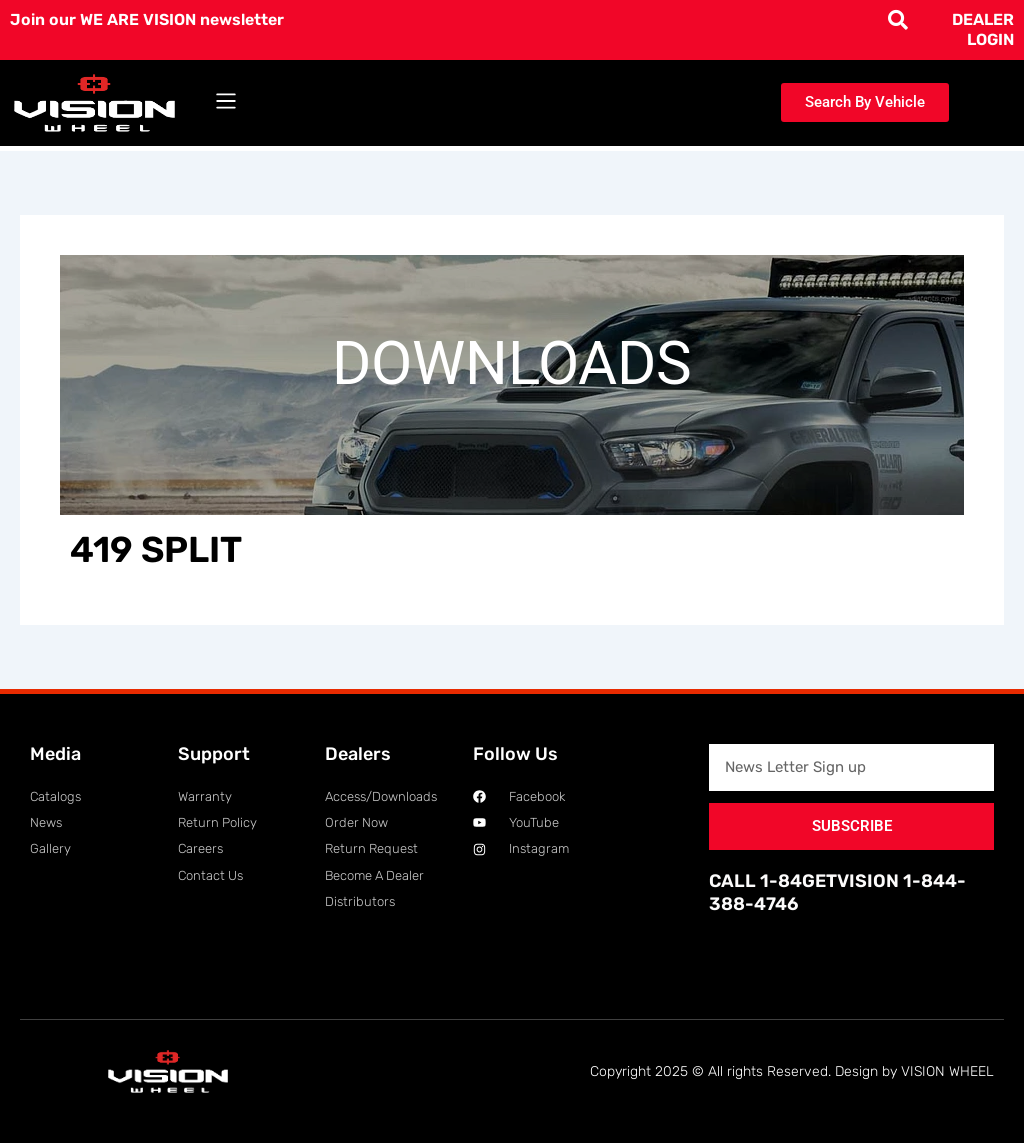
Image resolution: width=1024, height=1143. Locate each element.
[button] (226, 102)
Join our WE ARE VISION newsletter (147, 19)
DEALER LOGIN (983, 29)
